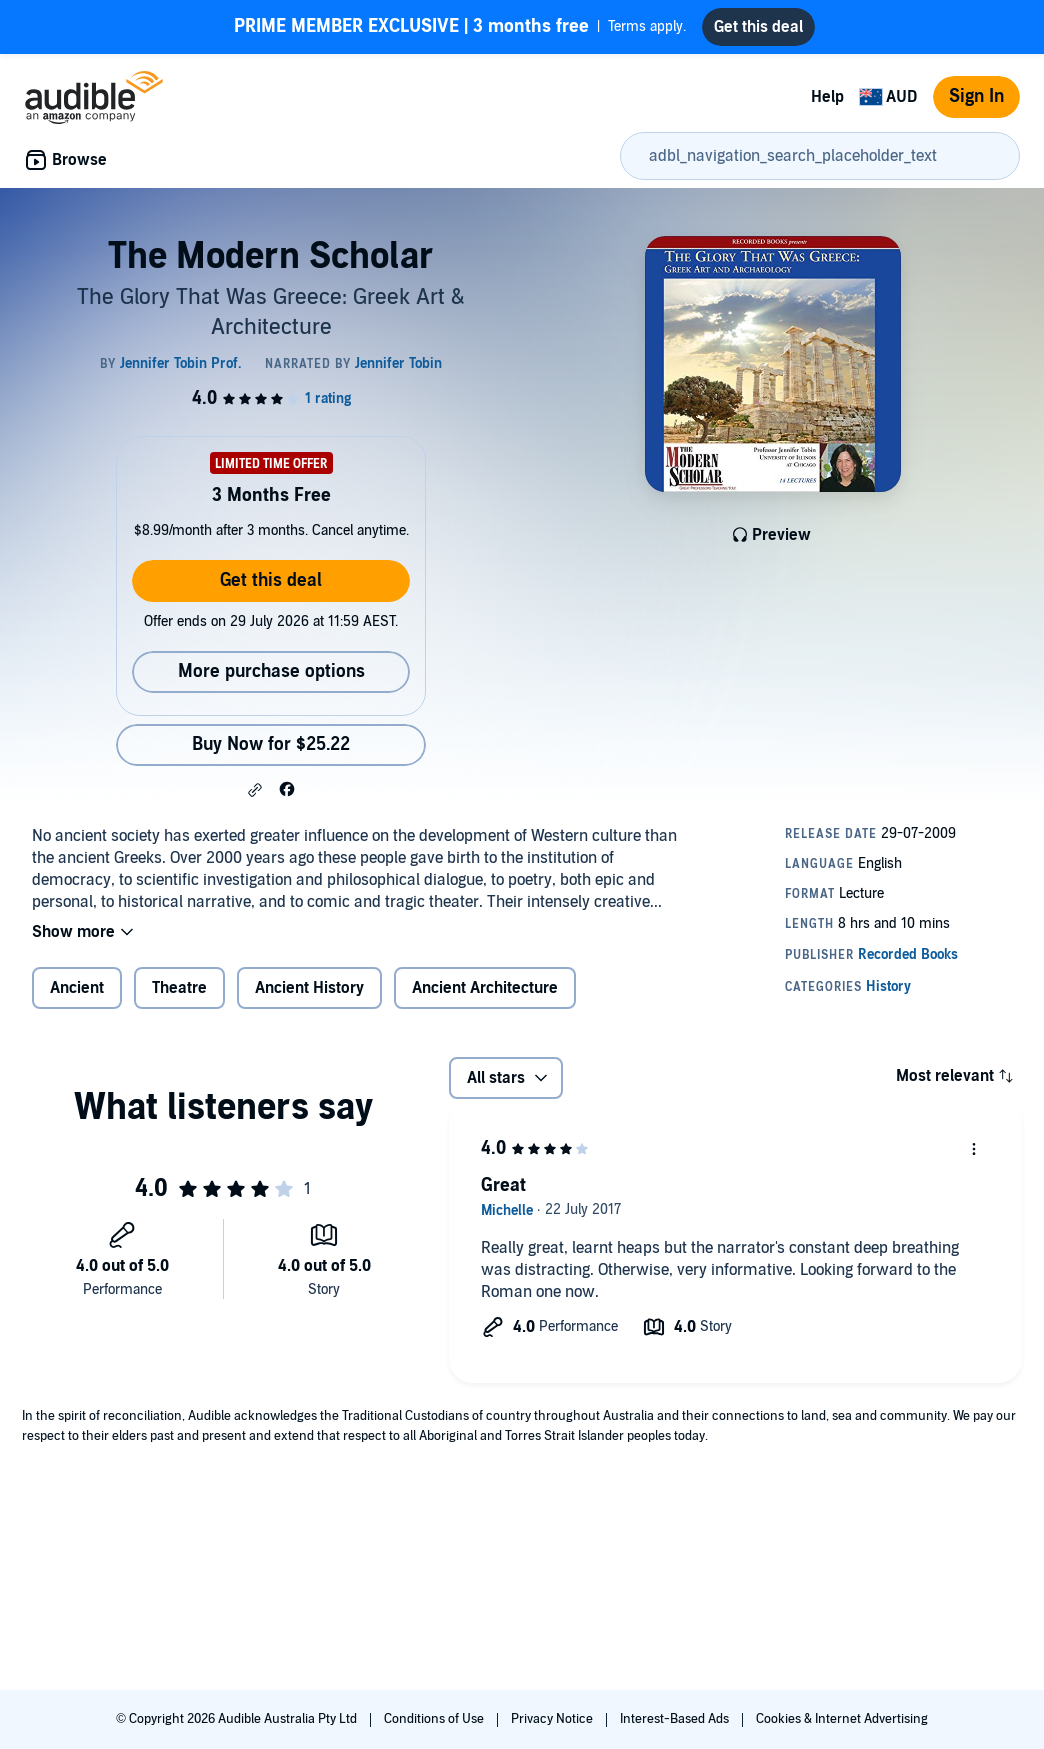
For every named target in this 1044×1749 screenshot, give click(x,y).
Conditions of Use (435, 1719)
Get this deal (271, 580)
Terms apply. (460, 27)
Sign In (976, 96)
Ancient (77, 988)
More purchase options (271, 671)
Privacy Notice (553, 1719)
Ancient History (309, 988)
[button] (255, 790)
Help (827, 97)
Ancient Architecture (485, 988)
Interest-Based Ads (676, 1719)
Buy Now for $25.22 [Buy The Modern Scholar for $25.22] (271, 744)
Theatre (179, 988)
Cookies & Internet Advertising (842, 1719)
